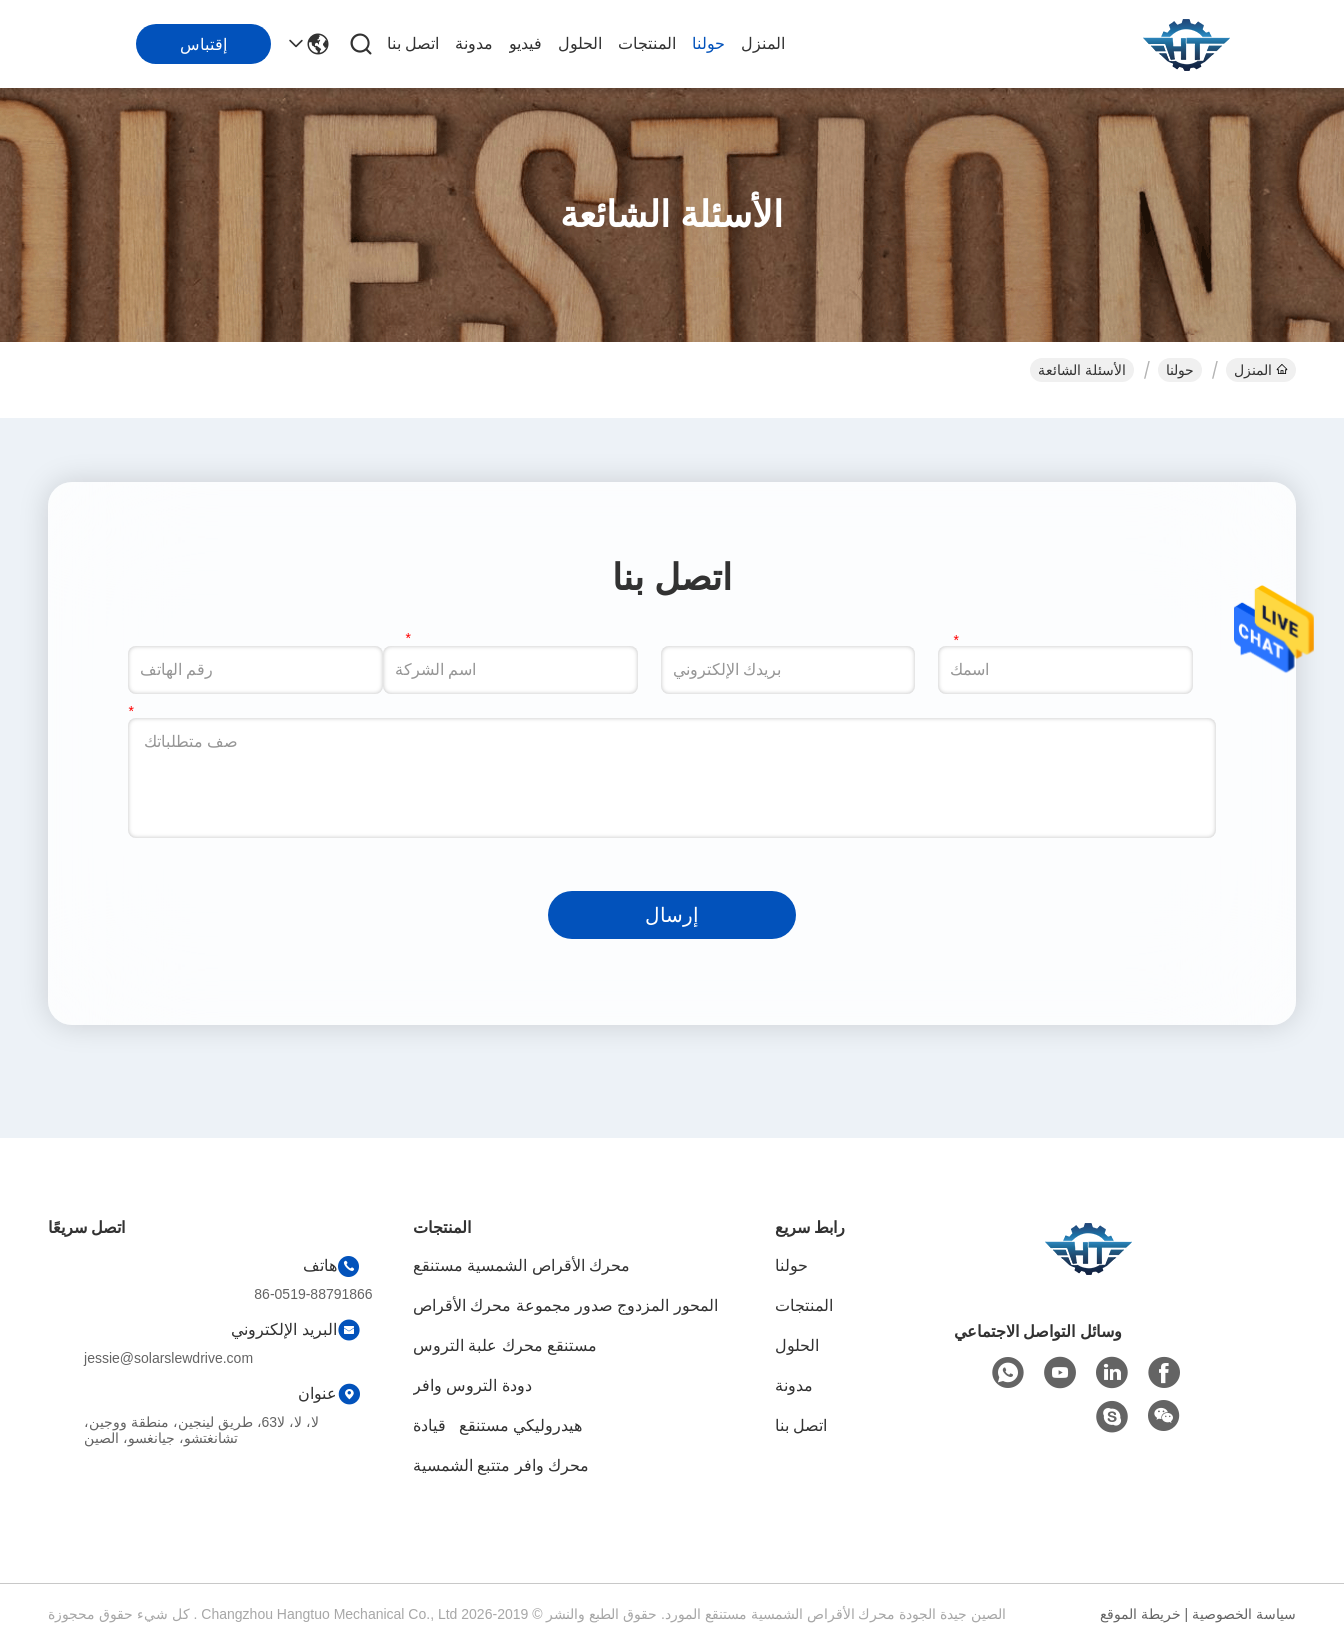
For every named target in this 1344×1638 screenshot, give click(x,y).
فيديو (525, 43)
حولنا (708, 43)
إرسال (672, 915)
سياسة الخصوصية (1244, 1614)
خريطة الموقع (1140, 1614)
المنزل (763, 43)
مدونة (474, 43)
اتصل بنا (413, 43)
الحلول (580, 43)
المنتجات (647, 43)
